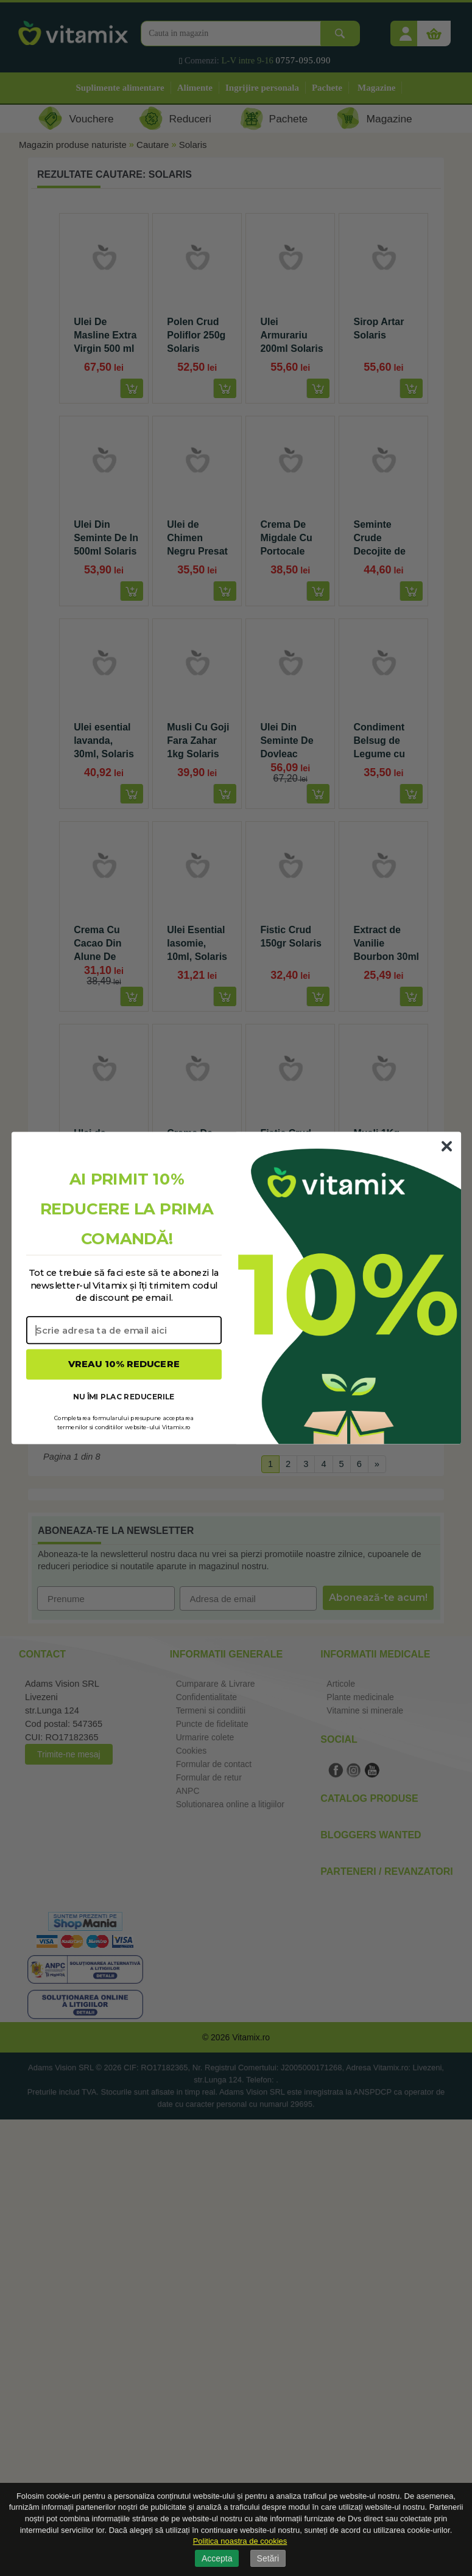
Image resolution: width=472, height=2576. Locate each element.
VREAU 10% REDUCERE (124, 1364)
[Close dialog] (446, 1146)
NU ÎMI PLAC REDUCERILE (123, 1396)
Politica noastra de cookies (240, 2541)
